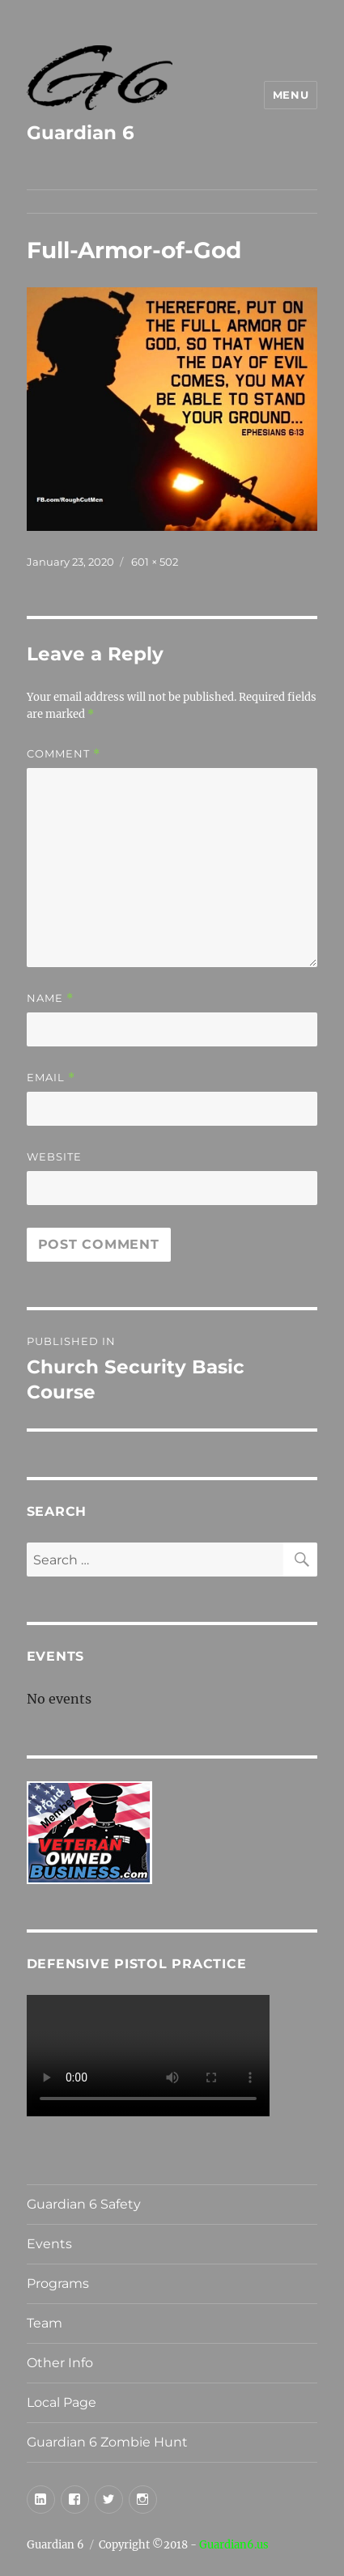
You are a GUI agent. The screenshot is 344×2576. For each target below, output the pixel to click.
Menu (290, 94)
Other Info (60, 2362)
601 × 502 (154, 561)
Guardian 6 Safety (84, 2204)
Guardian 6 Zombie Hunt (107, 2442)
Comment (63, 754)
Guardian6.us (234, 2545)
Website (54, 1156)
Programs (58, 2283)
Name (50, 998)
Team (44, 2323)
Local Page (61, 2402)
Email (51, 1077)
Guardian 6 (80, 132)
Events (49, 2243)
